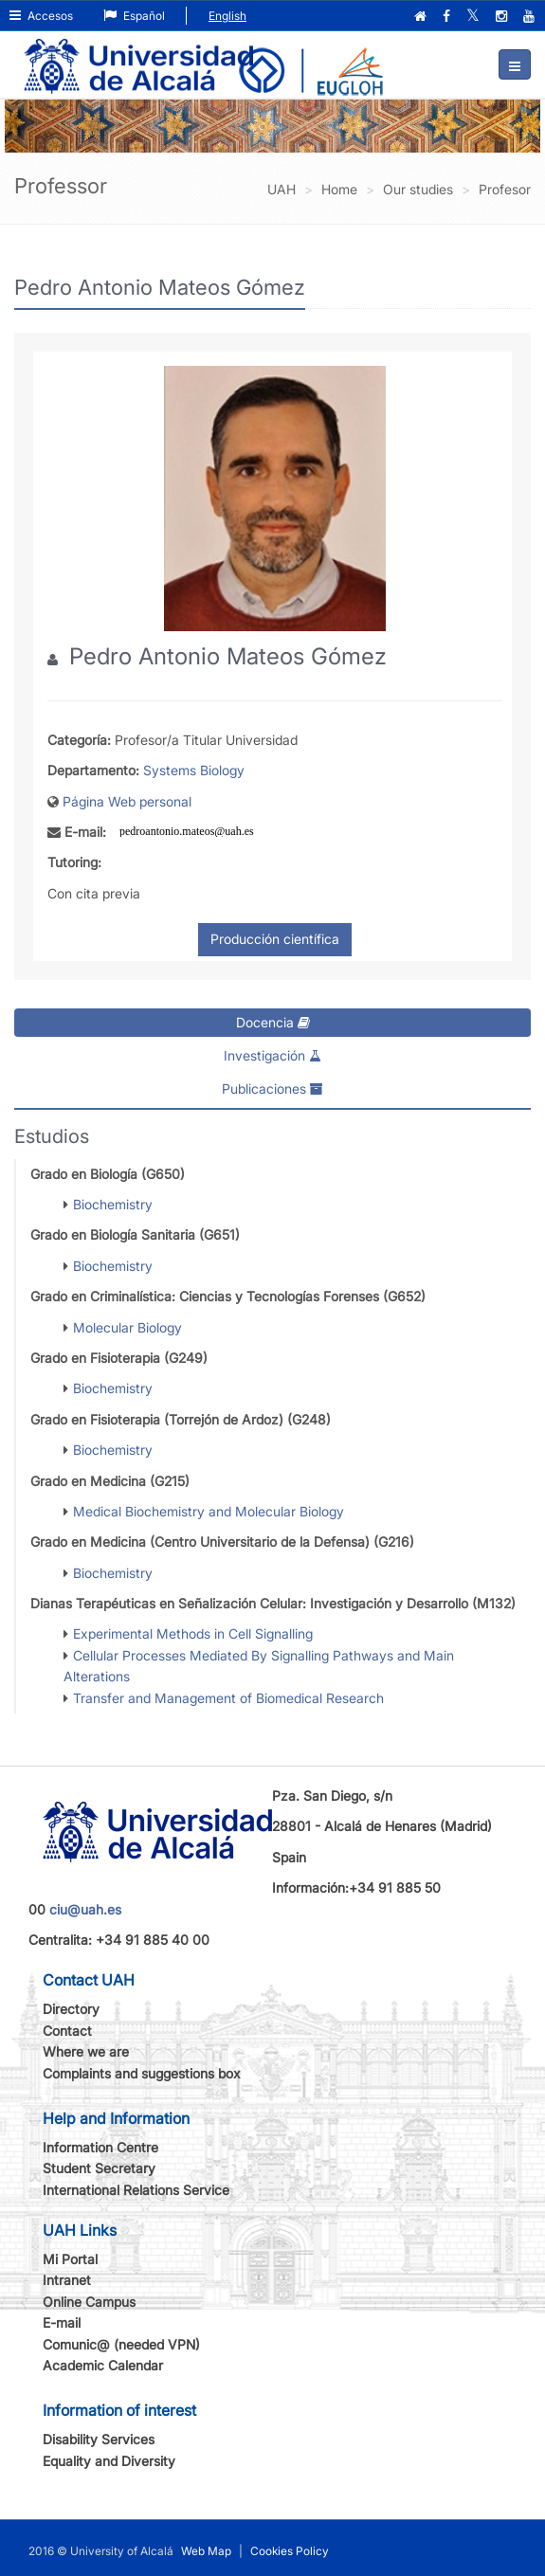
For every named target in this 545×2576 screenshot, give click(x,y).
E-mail (62, 2322)
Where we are (86, 2051)
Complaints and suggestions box (142, 2073)
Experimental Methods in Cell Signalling (193, 1633)
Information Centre (100, 2147)
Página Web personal (127, 801)
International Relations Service (136, 2190)
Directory (71, 2009)
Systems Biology (194, 770)
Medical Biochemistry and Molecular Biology (208, 1511)
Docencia (273, 1022)
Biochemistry (113, 1204)
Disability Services (98, 2439)
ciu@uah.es (85, 1909)
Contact (67, 2031)
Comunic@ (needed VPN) (121, 2344)
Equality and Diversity (109, 2461)
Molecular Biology (127, 1327)
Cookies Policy (289, 2551)
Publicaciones (272, 1088)
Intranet (67, 2280)
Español (134, 16)
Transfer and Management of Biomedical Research (228, 1698)
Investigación (272, 1055)
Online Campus (89, 2302)
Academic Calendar (103, 2365)
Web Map (206, 2551)
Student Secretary (99, 2168)
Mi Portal (70, 2259)
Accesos (41, 16)
